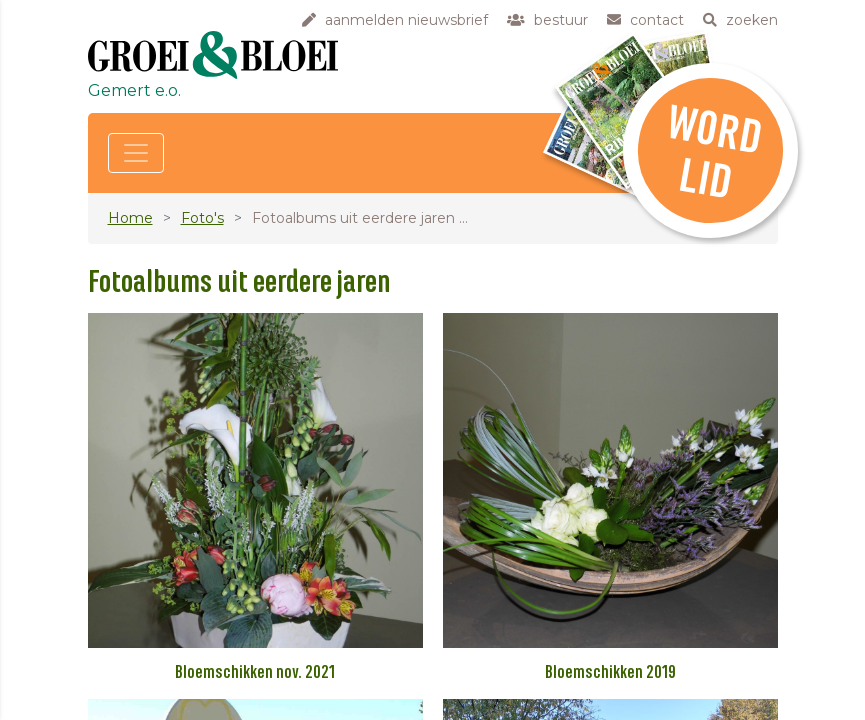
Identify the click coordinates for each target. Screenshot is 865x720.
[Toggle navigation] (136, 153)
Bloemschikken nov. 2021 (255, 673)
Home (130, 218)
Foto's (202, 218)
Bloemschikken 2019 (610, 673)
